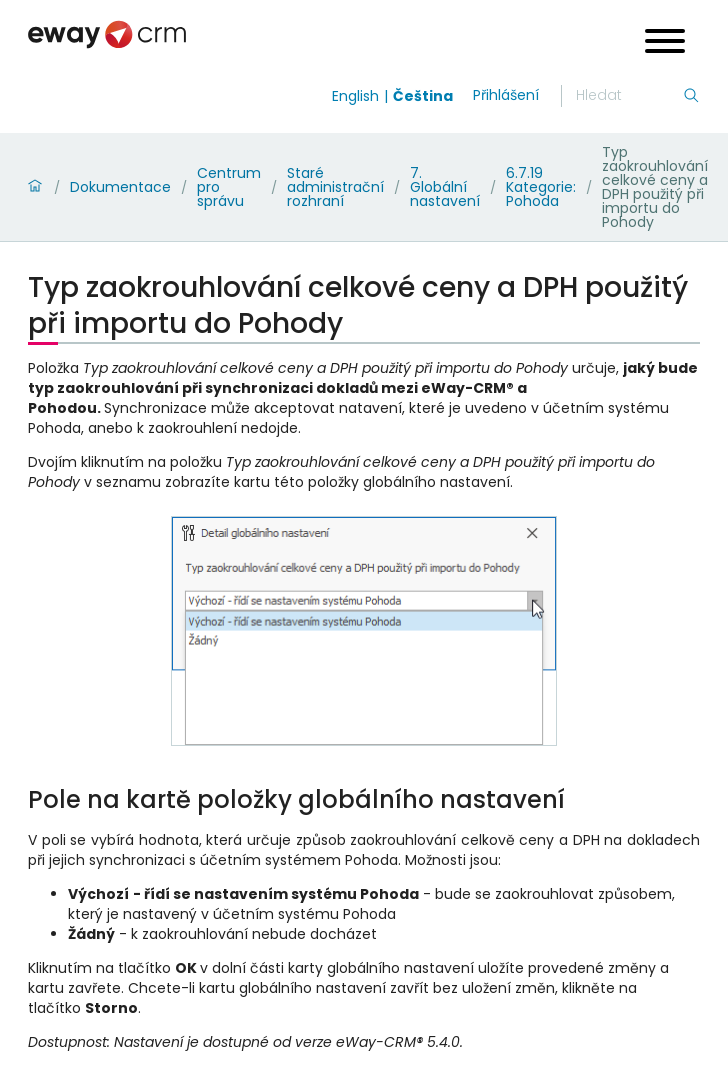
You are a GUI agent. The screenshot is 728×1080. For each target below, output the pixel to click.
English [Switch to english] (355, 96)
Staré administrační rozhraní (335, 187)
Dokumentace (120, 187)
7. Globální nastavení (445, 187)
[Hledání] (629, 96)
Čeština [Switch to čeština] (423, 96)
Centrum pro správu (229, 187)
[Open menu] (665, 43)
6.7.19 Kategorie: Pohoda (541, 187)
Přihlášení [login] (506, 95)
